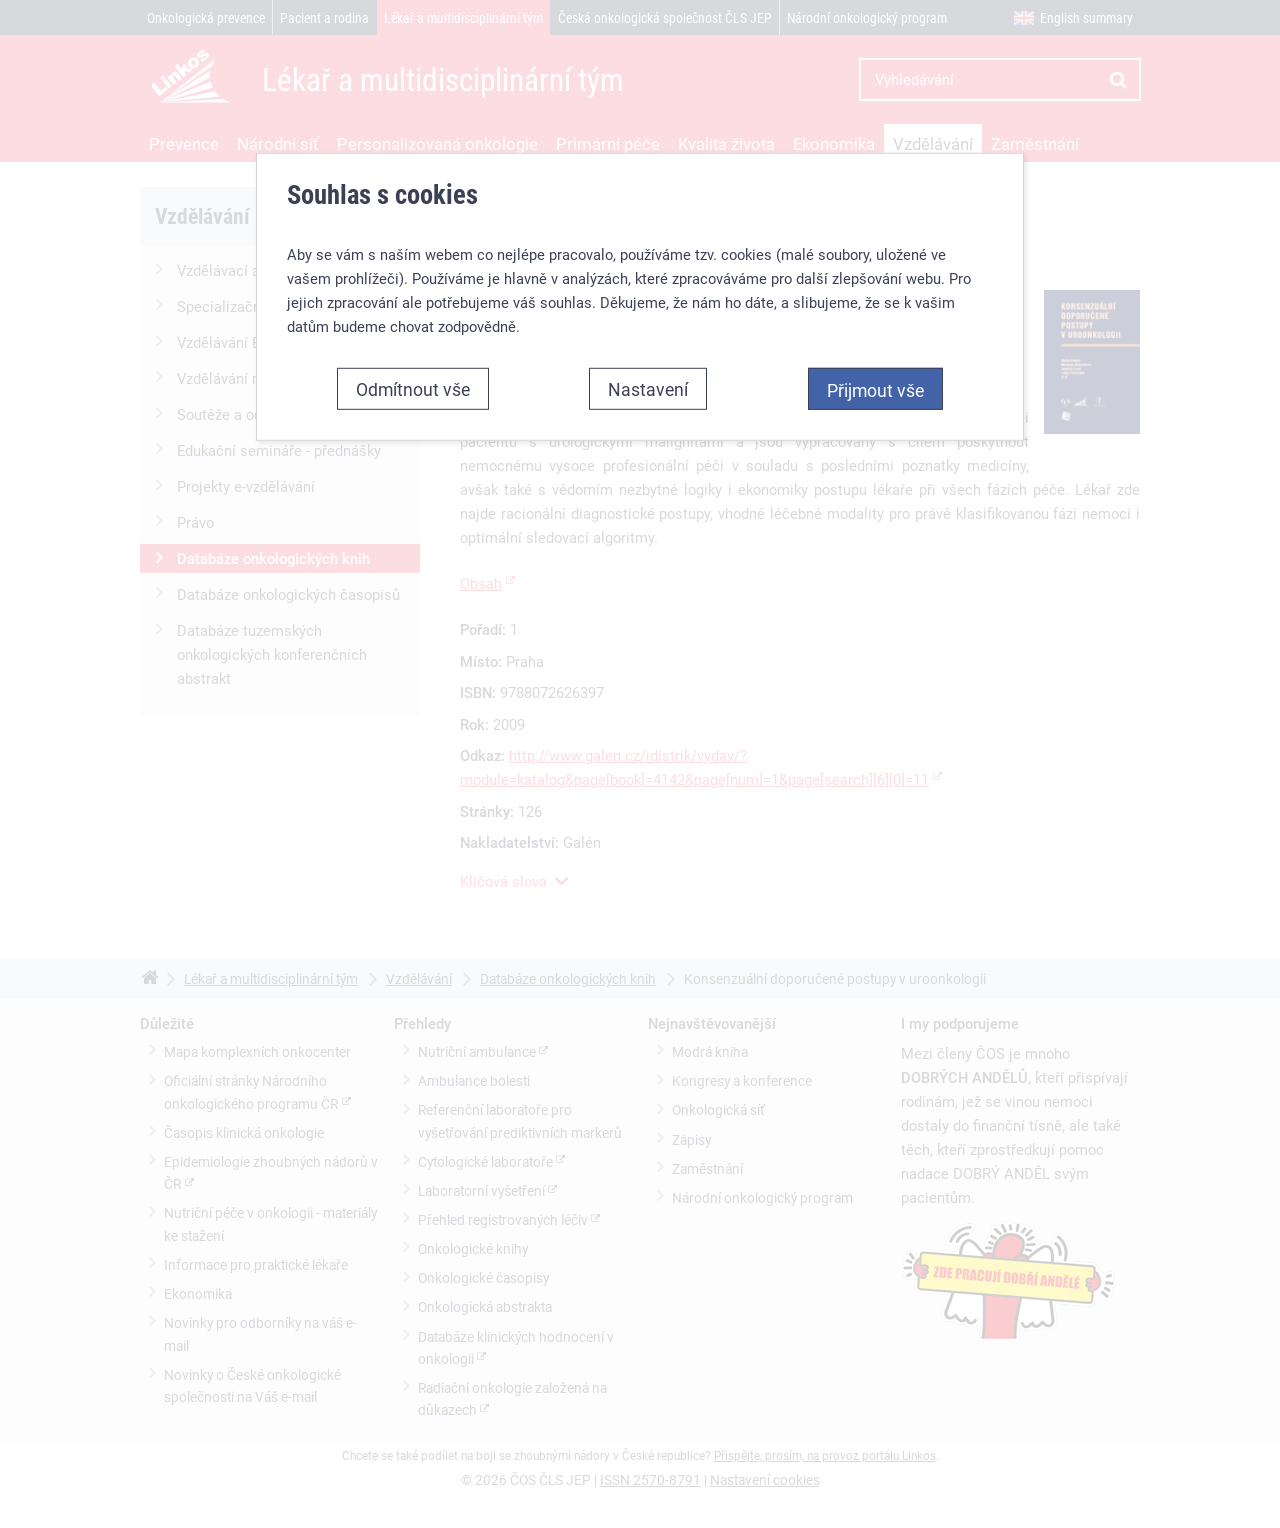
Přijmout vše (875, 377)
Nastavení (648, 376)
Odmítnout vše (413, 376)
